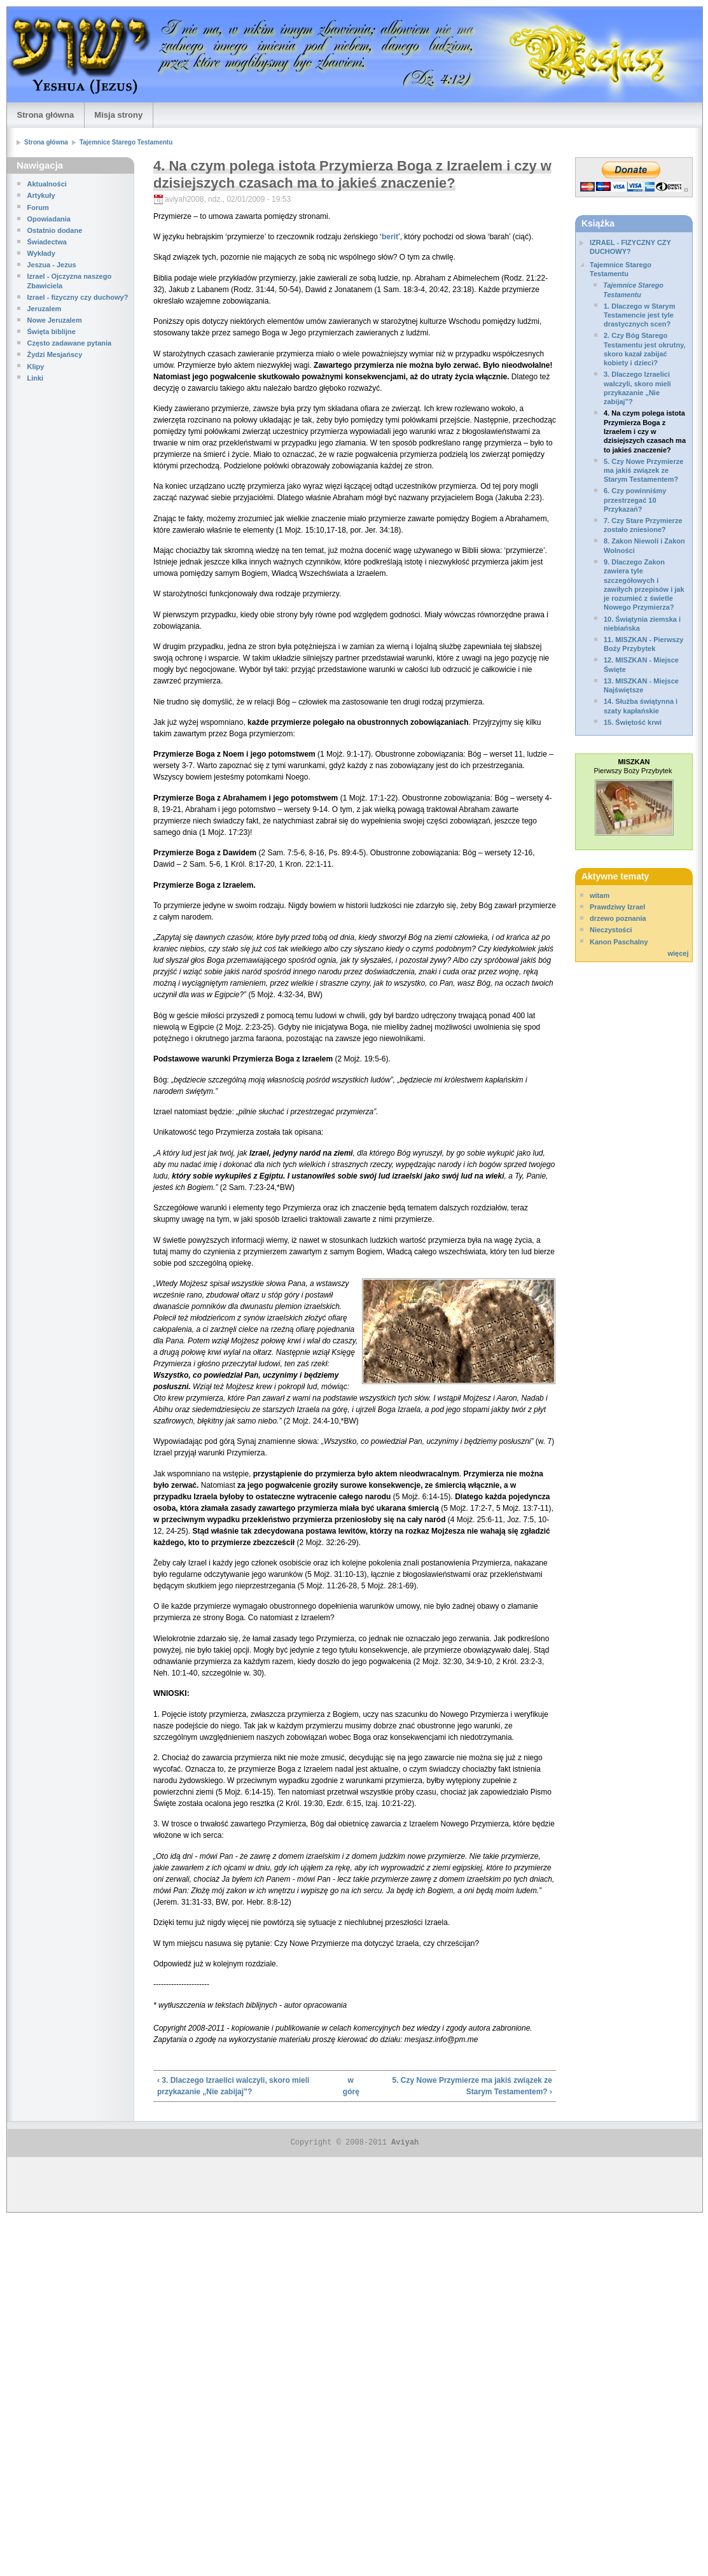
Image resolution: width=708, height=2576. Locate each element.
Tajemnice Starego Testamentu (126, 142)
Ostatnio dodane (55, 230)
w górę (351, 2086)
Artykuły (41, 195)
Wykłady (41, 253)
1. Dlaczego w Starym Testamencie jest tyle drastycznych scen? (640, 315)
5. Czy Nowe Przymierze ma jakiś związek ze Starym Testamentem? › (472, 2086)
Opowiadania (49, 219)
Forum (38, 207)
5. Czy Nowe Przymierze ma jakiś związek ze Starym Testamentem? (643, 471)
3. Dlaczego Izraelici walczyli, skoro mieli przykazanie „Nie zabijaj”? (637, 387)
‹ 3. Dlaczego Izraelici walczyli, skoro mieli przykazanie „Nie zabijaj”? (233, 2086)
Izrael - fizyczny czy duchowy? (77, 297)
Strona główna (45, 115)
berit (390, 236)
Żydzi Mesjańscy (55, 354)
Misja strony (118, 115)
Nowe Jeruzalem (54, 320)
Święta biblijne (51, 331)
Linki (35, 378)
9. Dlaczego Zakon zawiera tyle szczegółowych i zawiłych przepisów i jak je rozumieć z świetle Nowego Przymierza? (644, 584)
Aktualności (47, 184)
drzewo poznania (618, 918)
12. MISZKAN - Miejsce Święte (641, 664)
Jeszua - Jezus (51, 265)
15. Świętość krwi (633, 722)
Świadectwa (47, 242)
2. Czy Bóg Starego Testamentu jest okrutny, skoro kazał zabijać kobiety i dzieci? (645, 349)
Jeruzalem (44, 308)
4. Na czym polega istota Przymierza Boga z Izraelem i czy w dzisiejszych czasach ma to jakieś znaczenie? (645, 431)
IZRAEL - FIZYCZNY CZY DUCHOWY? (630, 247)
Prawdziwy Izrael (617, 907)
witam (599, 895)
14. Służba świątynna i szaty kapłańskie (640, 705)
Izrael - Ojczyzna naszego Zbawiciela (69, 280)
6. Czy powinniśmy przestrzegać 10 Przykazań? (635, 500)
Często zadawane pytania (69, 343)
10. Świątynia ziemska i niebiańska (642, 623)
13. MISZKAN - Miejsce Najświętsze (641, 685)
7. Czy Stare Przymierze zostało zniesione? (643, 525)
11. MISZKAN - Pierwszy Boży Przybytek (643, 644)
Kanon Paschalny (619, 942)
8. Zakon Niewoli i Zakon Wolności (644, 545)
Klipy (36, 366)
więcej (677, 953)
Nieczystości (611, 930)
